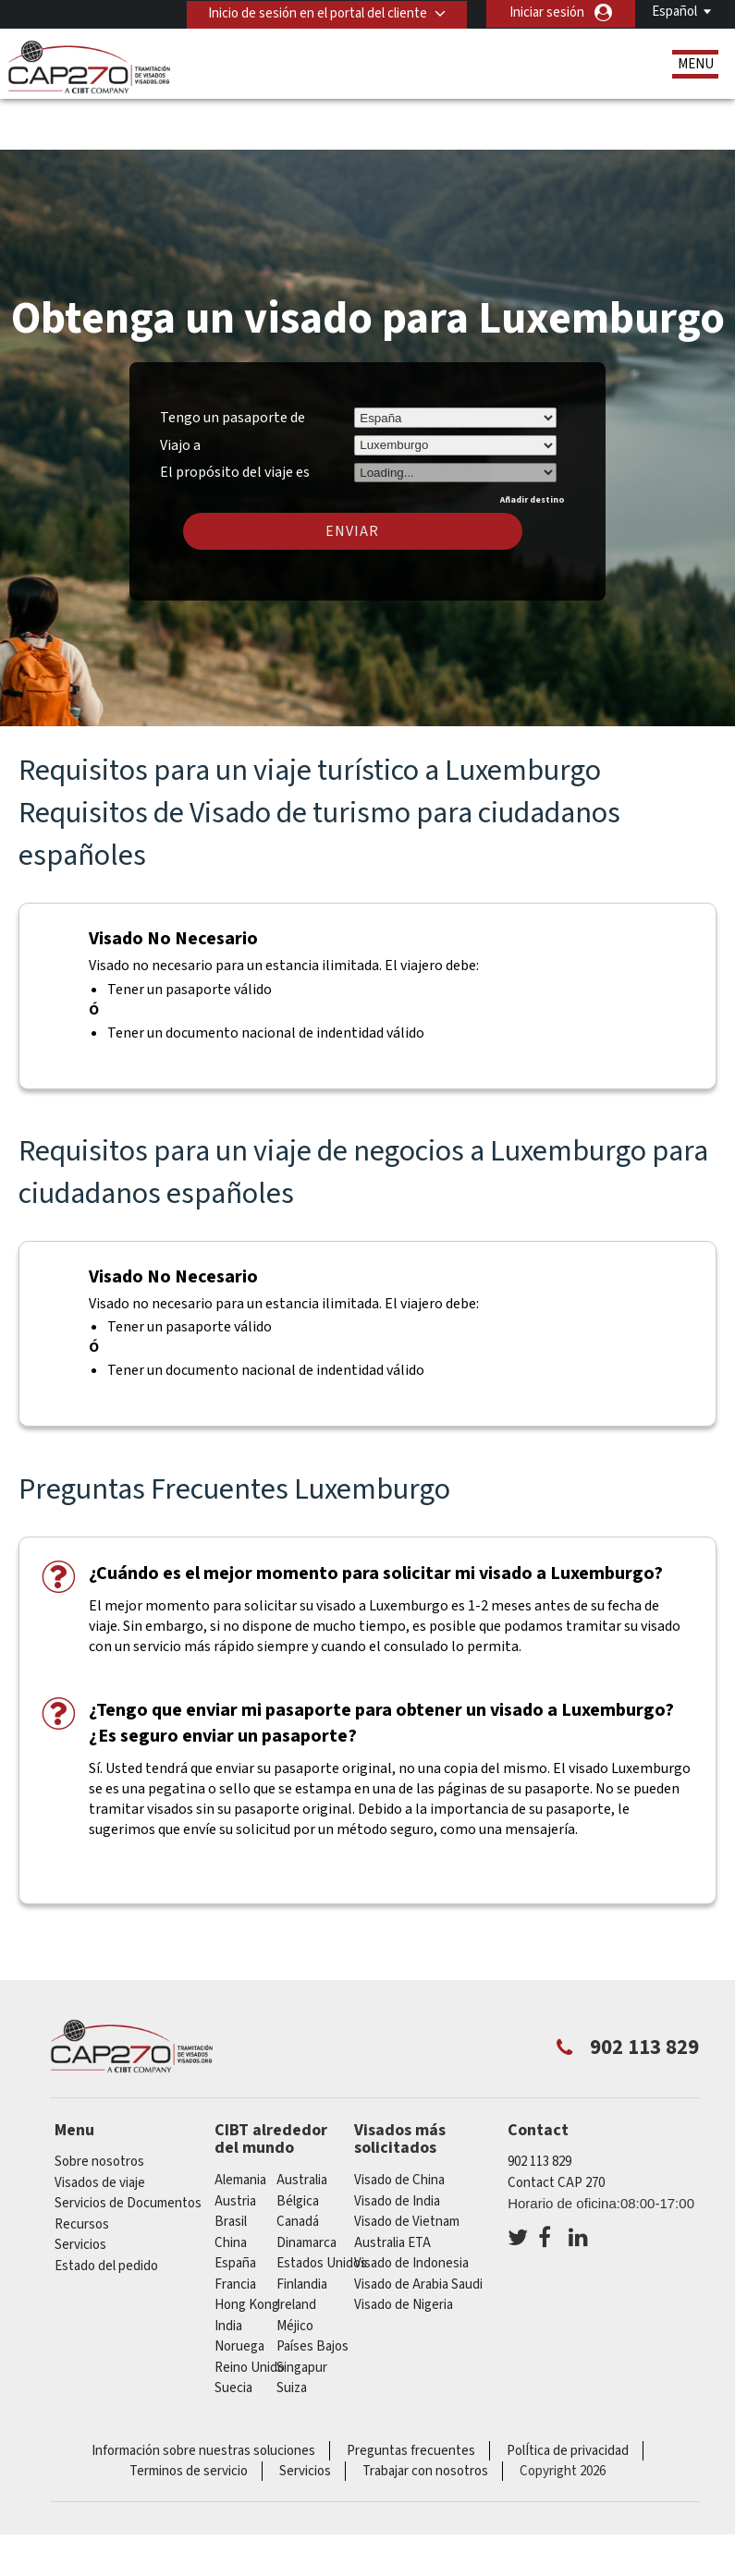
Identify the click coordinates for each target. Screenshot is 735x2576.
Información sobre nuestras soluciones (203, 2396)
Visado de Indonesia (411, 2208)
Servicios (80, 2191)
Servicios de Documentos (128, 2149)
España (235, 2208)
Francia (235, 2230)
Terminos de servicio (188, 2416)
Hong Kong (246, 2250)
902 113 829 (539, 2108)
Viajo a (180, 391)
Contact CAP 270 (556, 2128)
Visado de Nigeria (403, 2250)
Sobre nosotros (99, 2108)
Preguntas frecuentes (411, 2396)
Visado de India (397, 2147)
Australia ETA (392, 2188)
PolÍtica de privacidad (568, 2396)
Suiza (291, 2333)
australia (301, 2125)
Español (674, 11)
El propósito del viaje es (235, 415)
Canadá (297, 2167)
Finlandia (301, 2230)
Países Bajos (312, 2292)
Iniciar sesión (546, 12)
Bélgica (297, 2147)
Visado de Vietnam (406, 2167)
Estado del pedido (106, 2211)
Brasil (230, 2167)
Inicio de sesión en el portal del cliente (315, 12)
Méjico (294, 2271)
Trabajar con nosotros (425, 2416)
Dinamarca (306, 2188)
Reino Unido (249, 2313)
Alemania (240, 2125)
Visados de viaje (100, 2128)
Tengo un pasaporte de (232, 363)
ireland (296, 2250)
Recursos (82, 2170)
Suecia (233, 2333)
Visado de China (399, 2125)
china (230, 2188)
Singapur (301, 2313)
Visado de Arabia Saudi (418, 2230)
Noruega (239, 2292)
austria (235, 2147)
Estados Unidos (321, 2208)
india (228, 2271)
